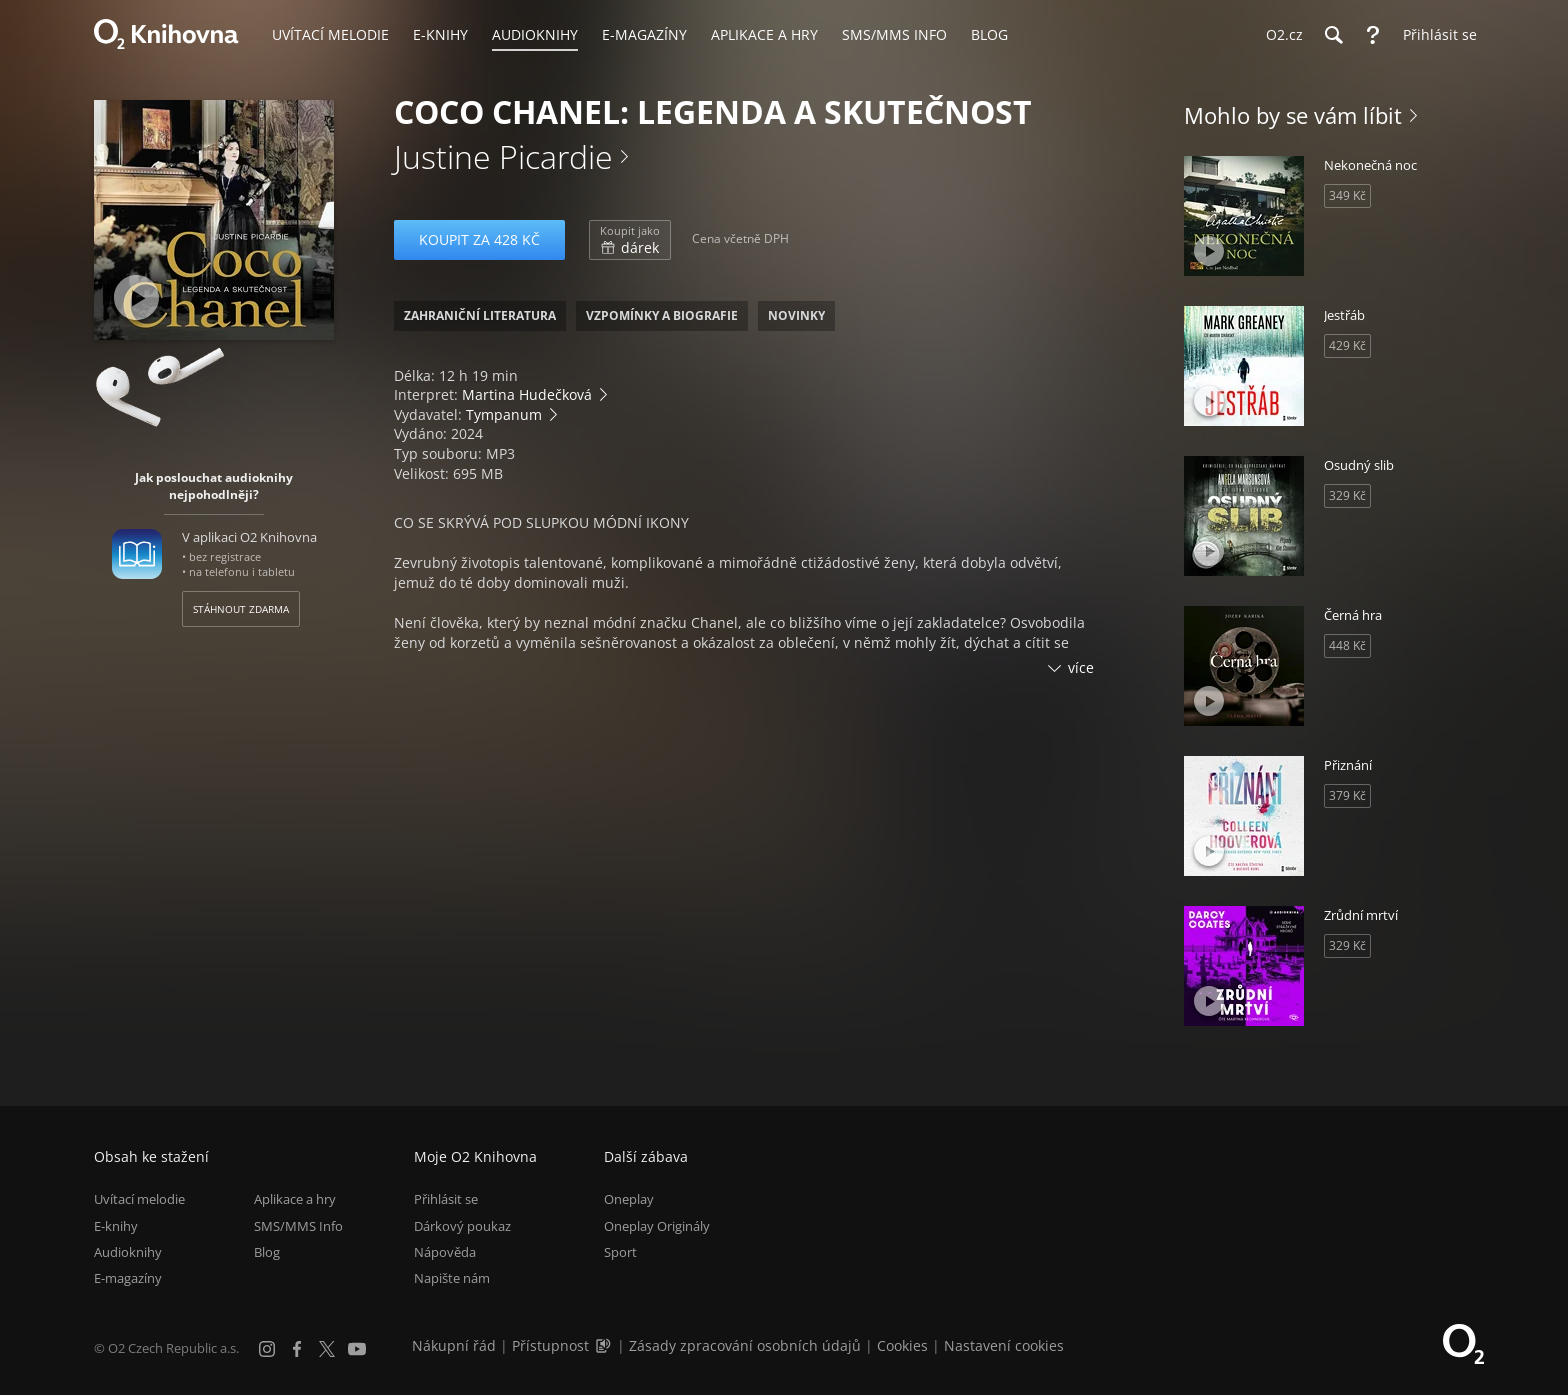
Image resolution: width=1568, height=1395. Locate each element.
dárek (630, 240)
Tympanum (504, 414)
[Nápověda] (1373, 35)
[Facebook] (297, 1349)
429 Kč (1347, 345)
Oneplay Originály (657, 1226)
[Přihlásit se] (1435, 35)
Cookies (902, 1345)
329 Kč (1347, 495)
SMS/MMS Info (298, 1226)
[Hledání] (1333, 35)
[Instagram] (267, 1349)
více (1081, 667)
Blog (267, 1252)
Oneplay (629, 1199)
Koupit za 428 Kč (479, 239)
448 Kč (1347, 645)
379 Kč (1347, 795)
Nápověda (445, 1252)
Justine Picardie (503, 156)
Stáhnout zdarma (241, 609)
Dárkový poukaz (462, 1226)
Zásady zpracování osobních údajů (745, 1345)
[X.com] (327, 1349)
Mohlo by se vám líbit (1293, 115)
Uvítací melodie (139, 1199)
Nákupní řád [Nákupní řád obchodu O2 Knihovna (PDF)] (454, 1345)
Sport (620, 1252)
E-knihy (116, 1226)
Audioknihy (128, 1252)
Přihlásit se (446, 1199)
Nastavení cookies (1004, 1345)
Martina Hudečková (527, 394)
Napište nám (452, 1278)
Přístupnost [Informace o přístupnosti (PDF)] (550, 1345)
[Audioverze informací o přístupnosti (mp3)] (605, 1345)
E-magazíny (128, 1278)
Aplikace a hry (295, 1199)
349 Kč (1347, 195)
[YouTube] (357, 1349)
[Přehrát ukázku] (136, 297)
